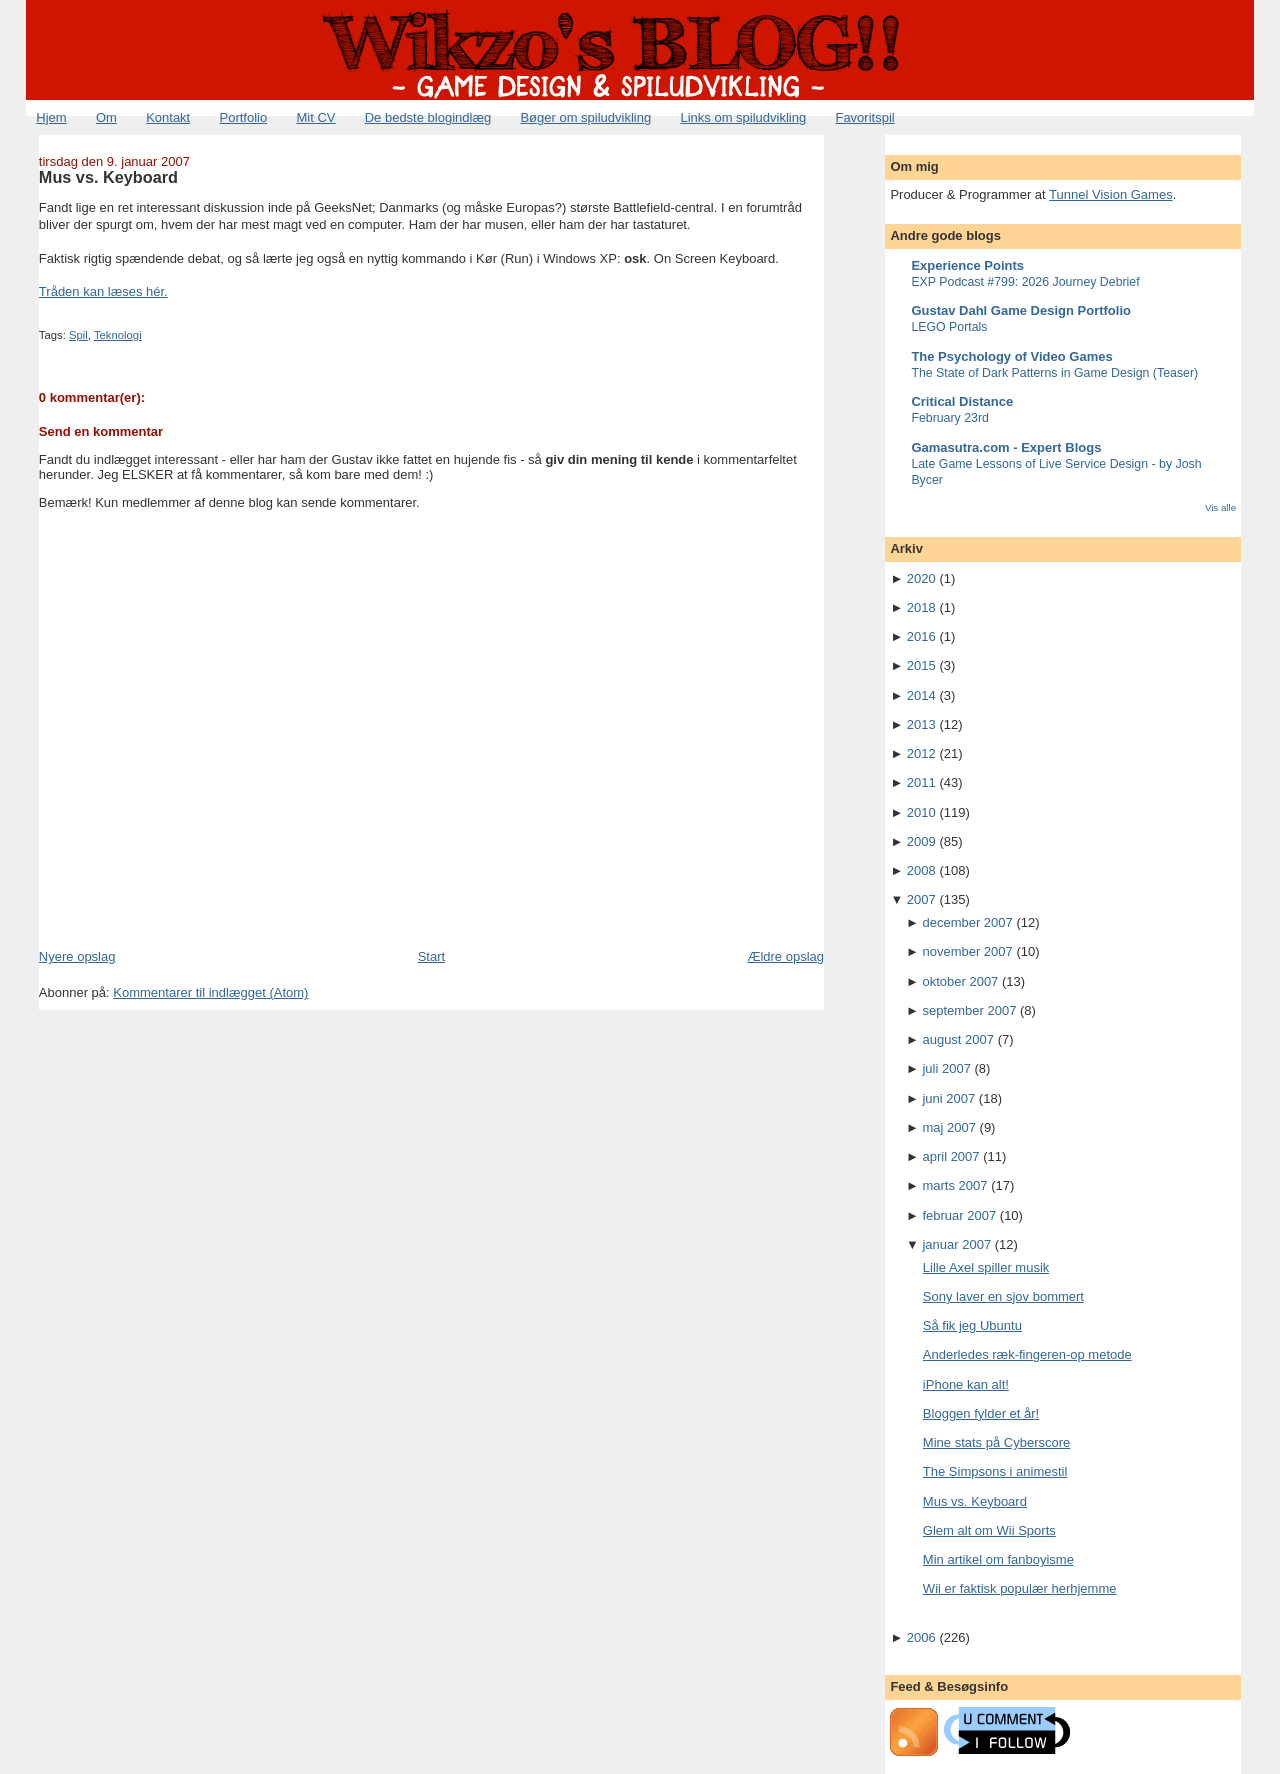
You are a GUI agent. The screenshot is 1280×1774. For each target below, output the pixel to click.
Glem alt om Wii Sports (989, 1530)
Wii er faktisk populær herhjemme (1020, 1588)
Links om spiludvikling (743, 117)
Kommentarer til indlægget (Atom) (210, 992)
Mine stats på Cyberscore (996, 1442)
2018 (921, 607)
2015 (921, 665)
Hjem (51, 117)
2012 (921, 753)
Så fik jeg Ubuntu (972, 1325)
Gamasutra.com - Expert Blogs (1006, 447)
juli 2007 (946, 1068)
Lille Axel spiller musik (986, 1267)
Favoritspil (864, 117)
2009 (921, 841)
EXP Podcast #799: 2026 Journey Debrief (1025, 282)
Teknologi (118, 335)
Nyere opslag (77, 956)
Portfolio (243, 117)
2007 (921, 899)
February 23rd (950, 418)
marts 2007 (954, 1185)
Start (431, 956)
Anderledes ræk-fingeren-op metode (1027, 1354)
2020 (921, 578)
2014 (921, 695)
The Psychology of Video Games (1011, 356)
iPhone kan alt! (966, 1384)
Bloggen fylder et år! (981, 1413)
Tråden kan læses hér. (103, 291)
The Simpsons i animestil (995, 1471)
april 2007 (950, 1156)
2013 (921, 724)
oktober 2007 (960, 981)
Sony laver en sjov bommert (1003, 1296)
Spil (78, 335)
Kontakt (168, 117)
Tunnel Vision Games (1111, 194)
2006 (921, 1637)
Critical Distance (962, 401)
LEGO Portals (949, 327)
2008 (921, 870)
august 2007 (958, 1039)
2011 (921, 782)
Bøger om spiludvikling (585, 117)
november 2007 (967, 951)
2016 (921, 636)
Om (106, 117)
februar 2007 (959, 1215)
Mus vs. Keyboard (108, 177)
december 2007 (967, 922)
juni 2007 (948, 1098)
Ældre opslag (785, 956)
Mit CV (315, 117)
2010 (921, 812)
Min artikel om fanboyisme (998, 1559)
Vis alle (1220, 507)
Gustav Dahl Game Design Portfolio (1021, 310)
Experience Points (967, 265)
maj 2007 (948, 1127)
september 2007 (969, 1010)
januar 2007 (956, 1244)
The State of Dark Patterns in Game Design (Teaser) (1054, 373)
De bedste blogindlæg (428, 117)
